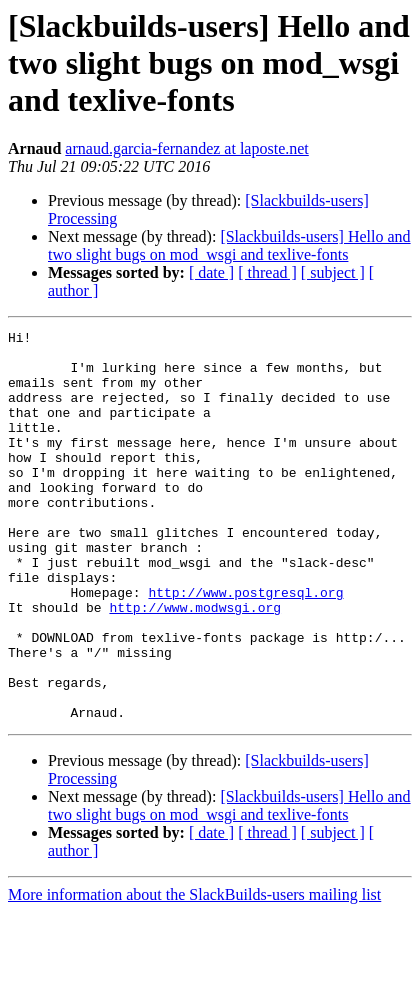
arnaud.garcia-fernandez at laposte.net (186, 148)
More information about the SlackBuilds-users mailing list (194, 972)
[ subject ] (333, 272)
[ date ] (211, 272)
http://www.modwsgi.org (195, 664)
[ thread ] (267, 272)
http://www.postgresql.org (245, 646)
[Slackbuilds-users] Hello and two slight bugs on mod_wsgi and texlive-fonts (229, 245)
